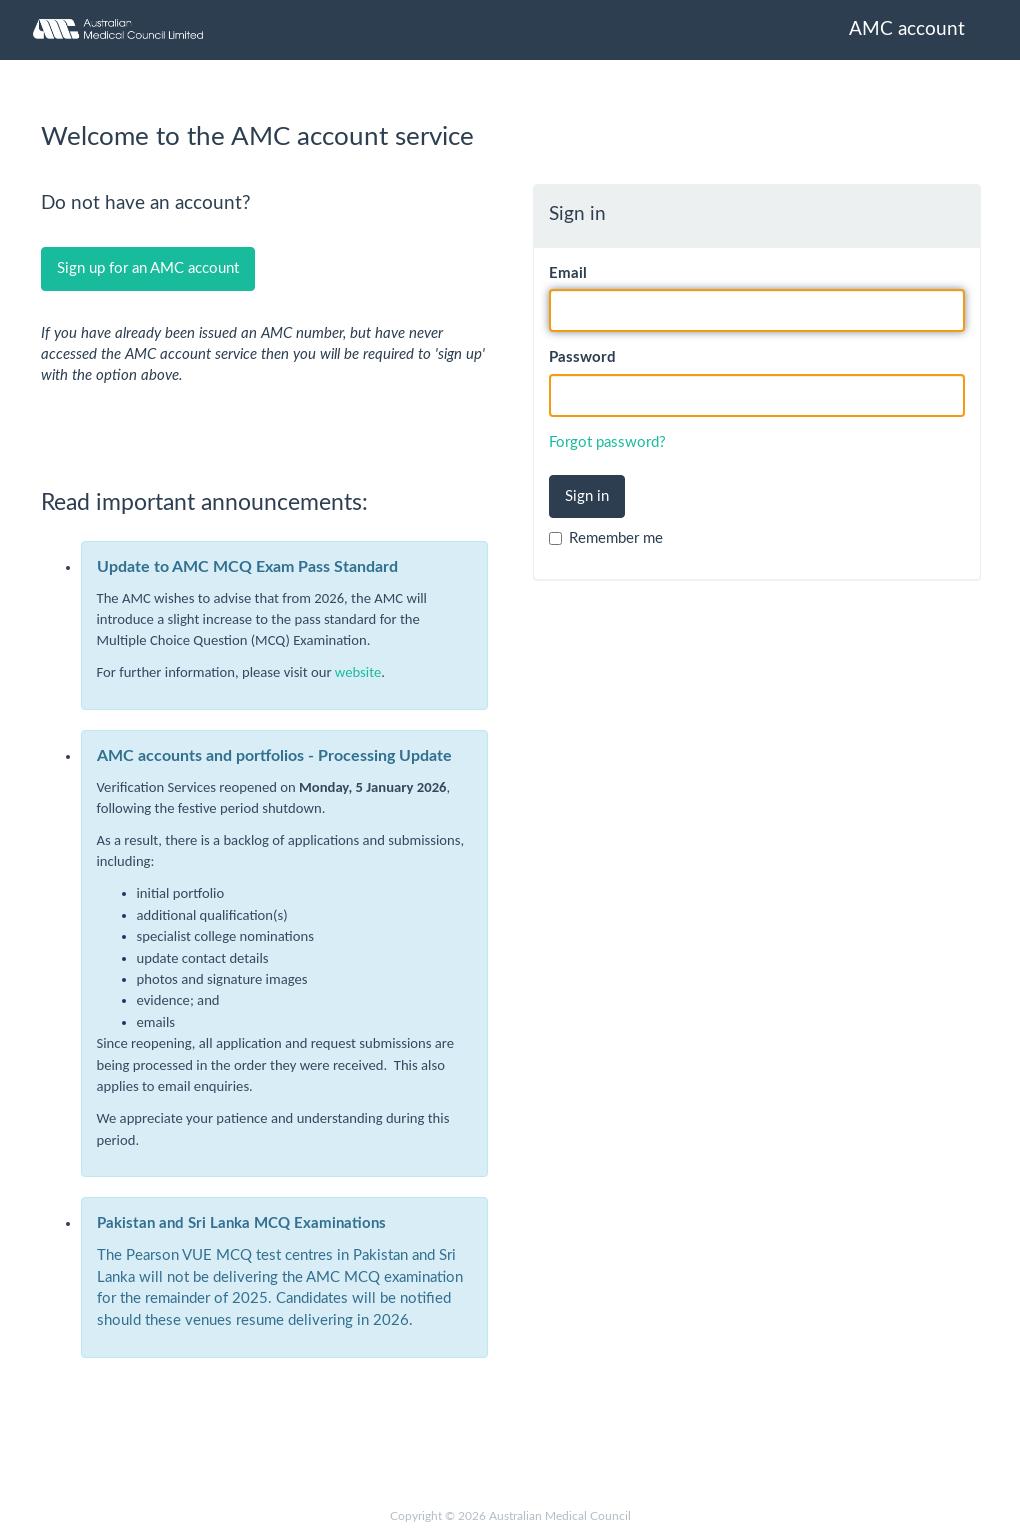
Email (568, 273)
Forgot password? (607, 442)
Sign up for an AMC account (148, 268)
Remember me (606, 538)
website (358, 672)
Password (582, 357)
